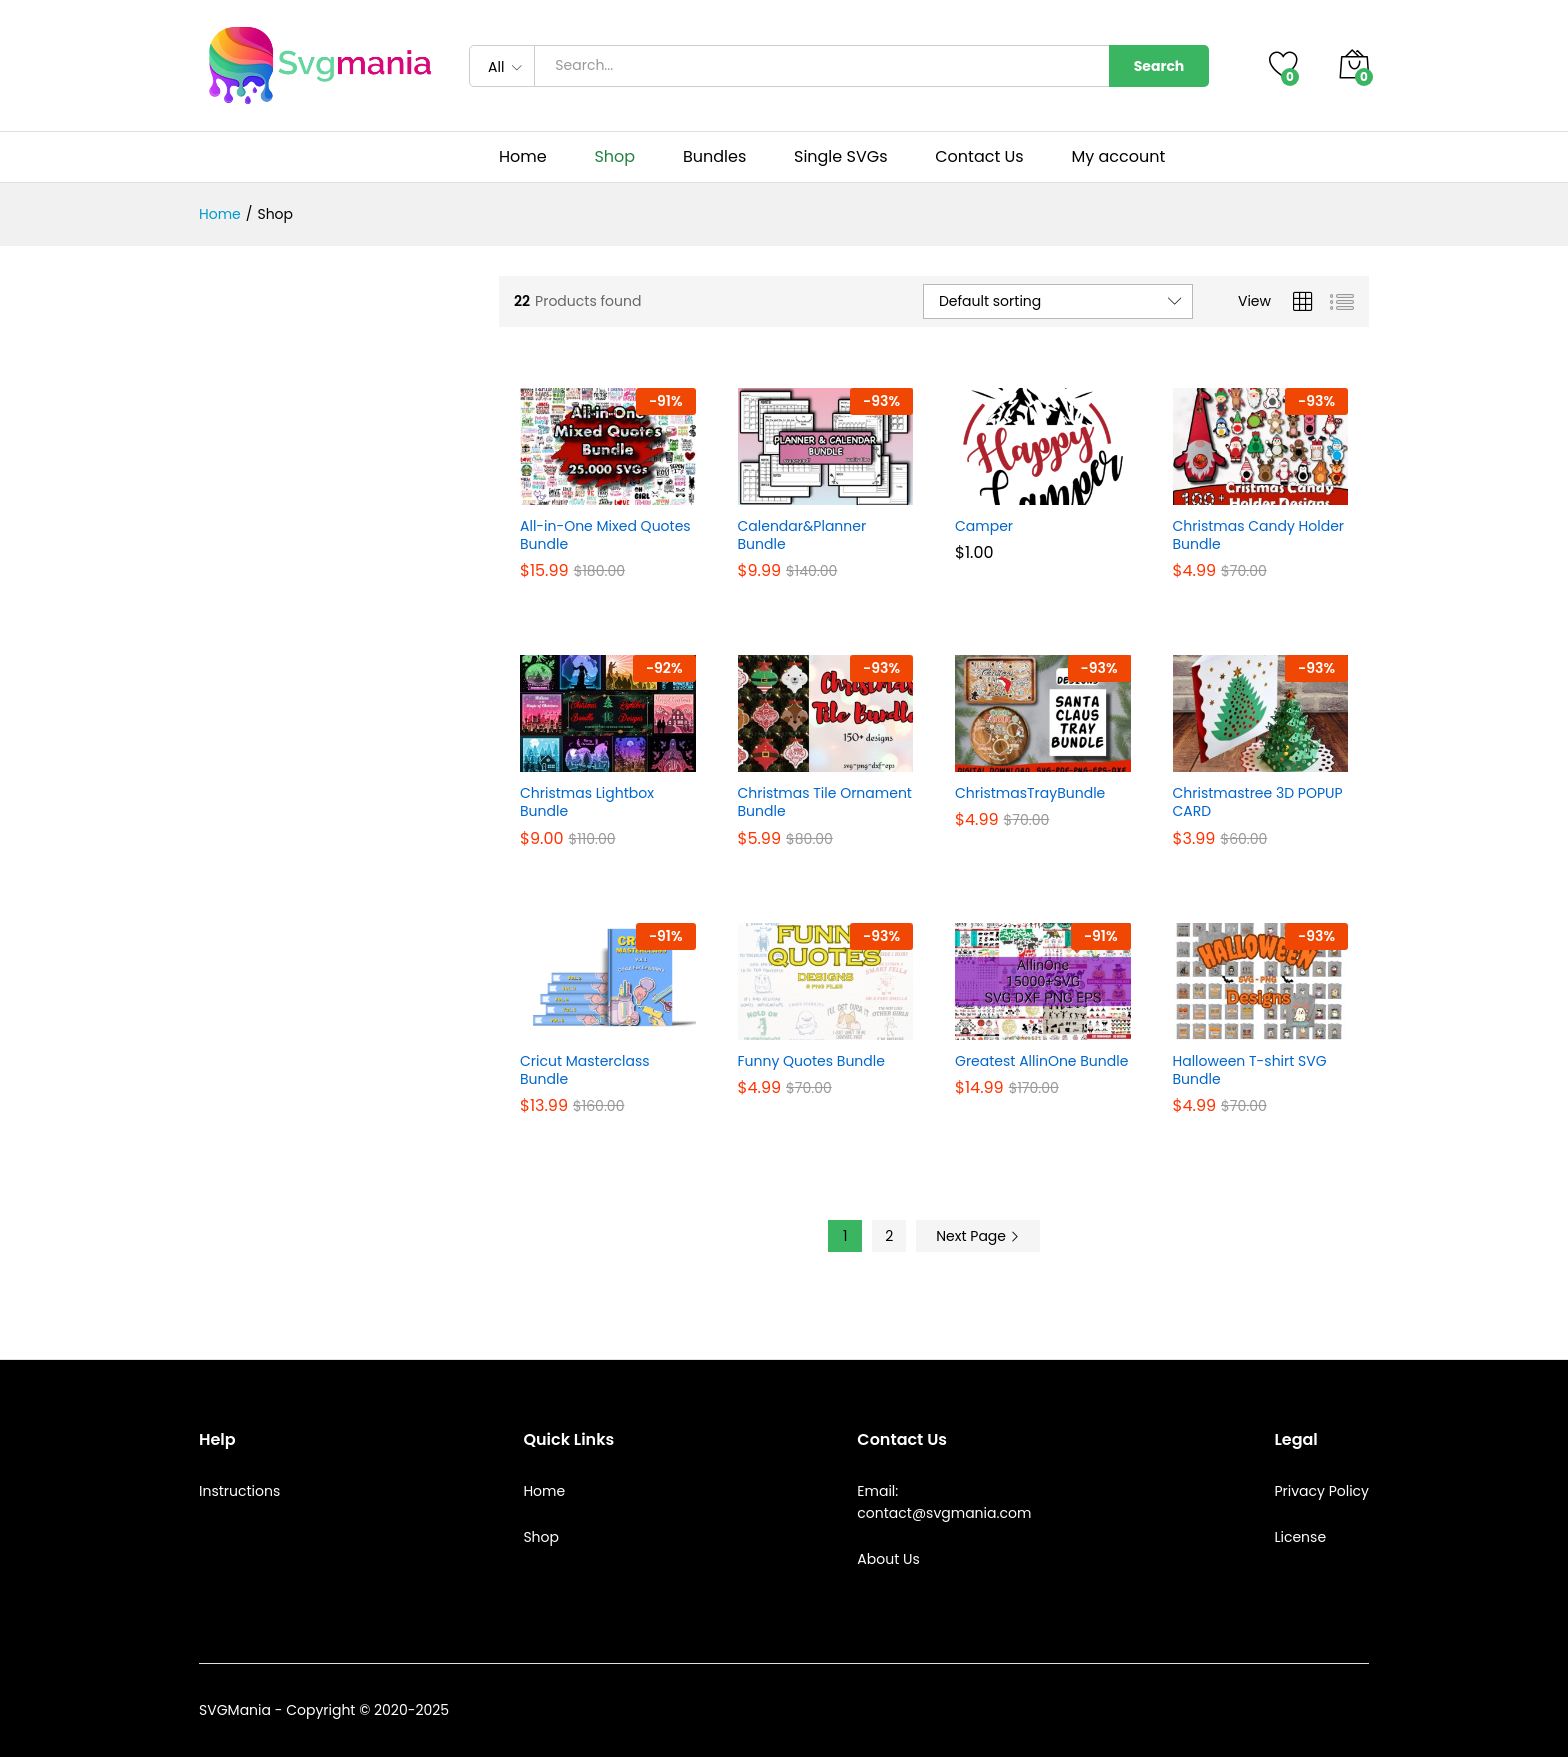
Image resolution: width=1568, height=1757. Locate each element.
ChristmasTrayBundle (1030, 793)
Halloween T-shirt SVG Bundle (1250, 1070)
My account (1118, 157)
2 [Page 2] (889, 1236)
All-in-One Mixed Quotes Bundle (605, 535)
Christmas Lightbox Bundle (587, 802)
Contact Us (979, 157)
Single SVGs (841, 157)
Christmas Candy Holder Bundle (1259, 535)
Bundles (714, 157)
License (1300, 1537)
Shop (614, 157)
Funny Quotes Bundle (811, 1061)
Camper (984, 526)
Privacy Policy (1321, 1491)
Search (1159, 66)
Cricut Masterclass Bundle (585, 1070)
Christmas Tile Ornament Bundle (825, 802)
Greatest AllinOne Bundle (1041, 1061)
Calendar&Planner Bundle (802, 535)
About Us (888, 1559)
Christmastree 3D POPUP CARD (1258, 802)
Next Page (978, 1236)
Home (523, 157)
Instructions (239, 1491)
